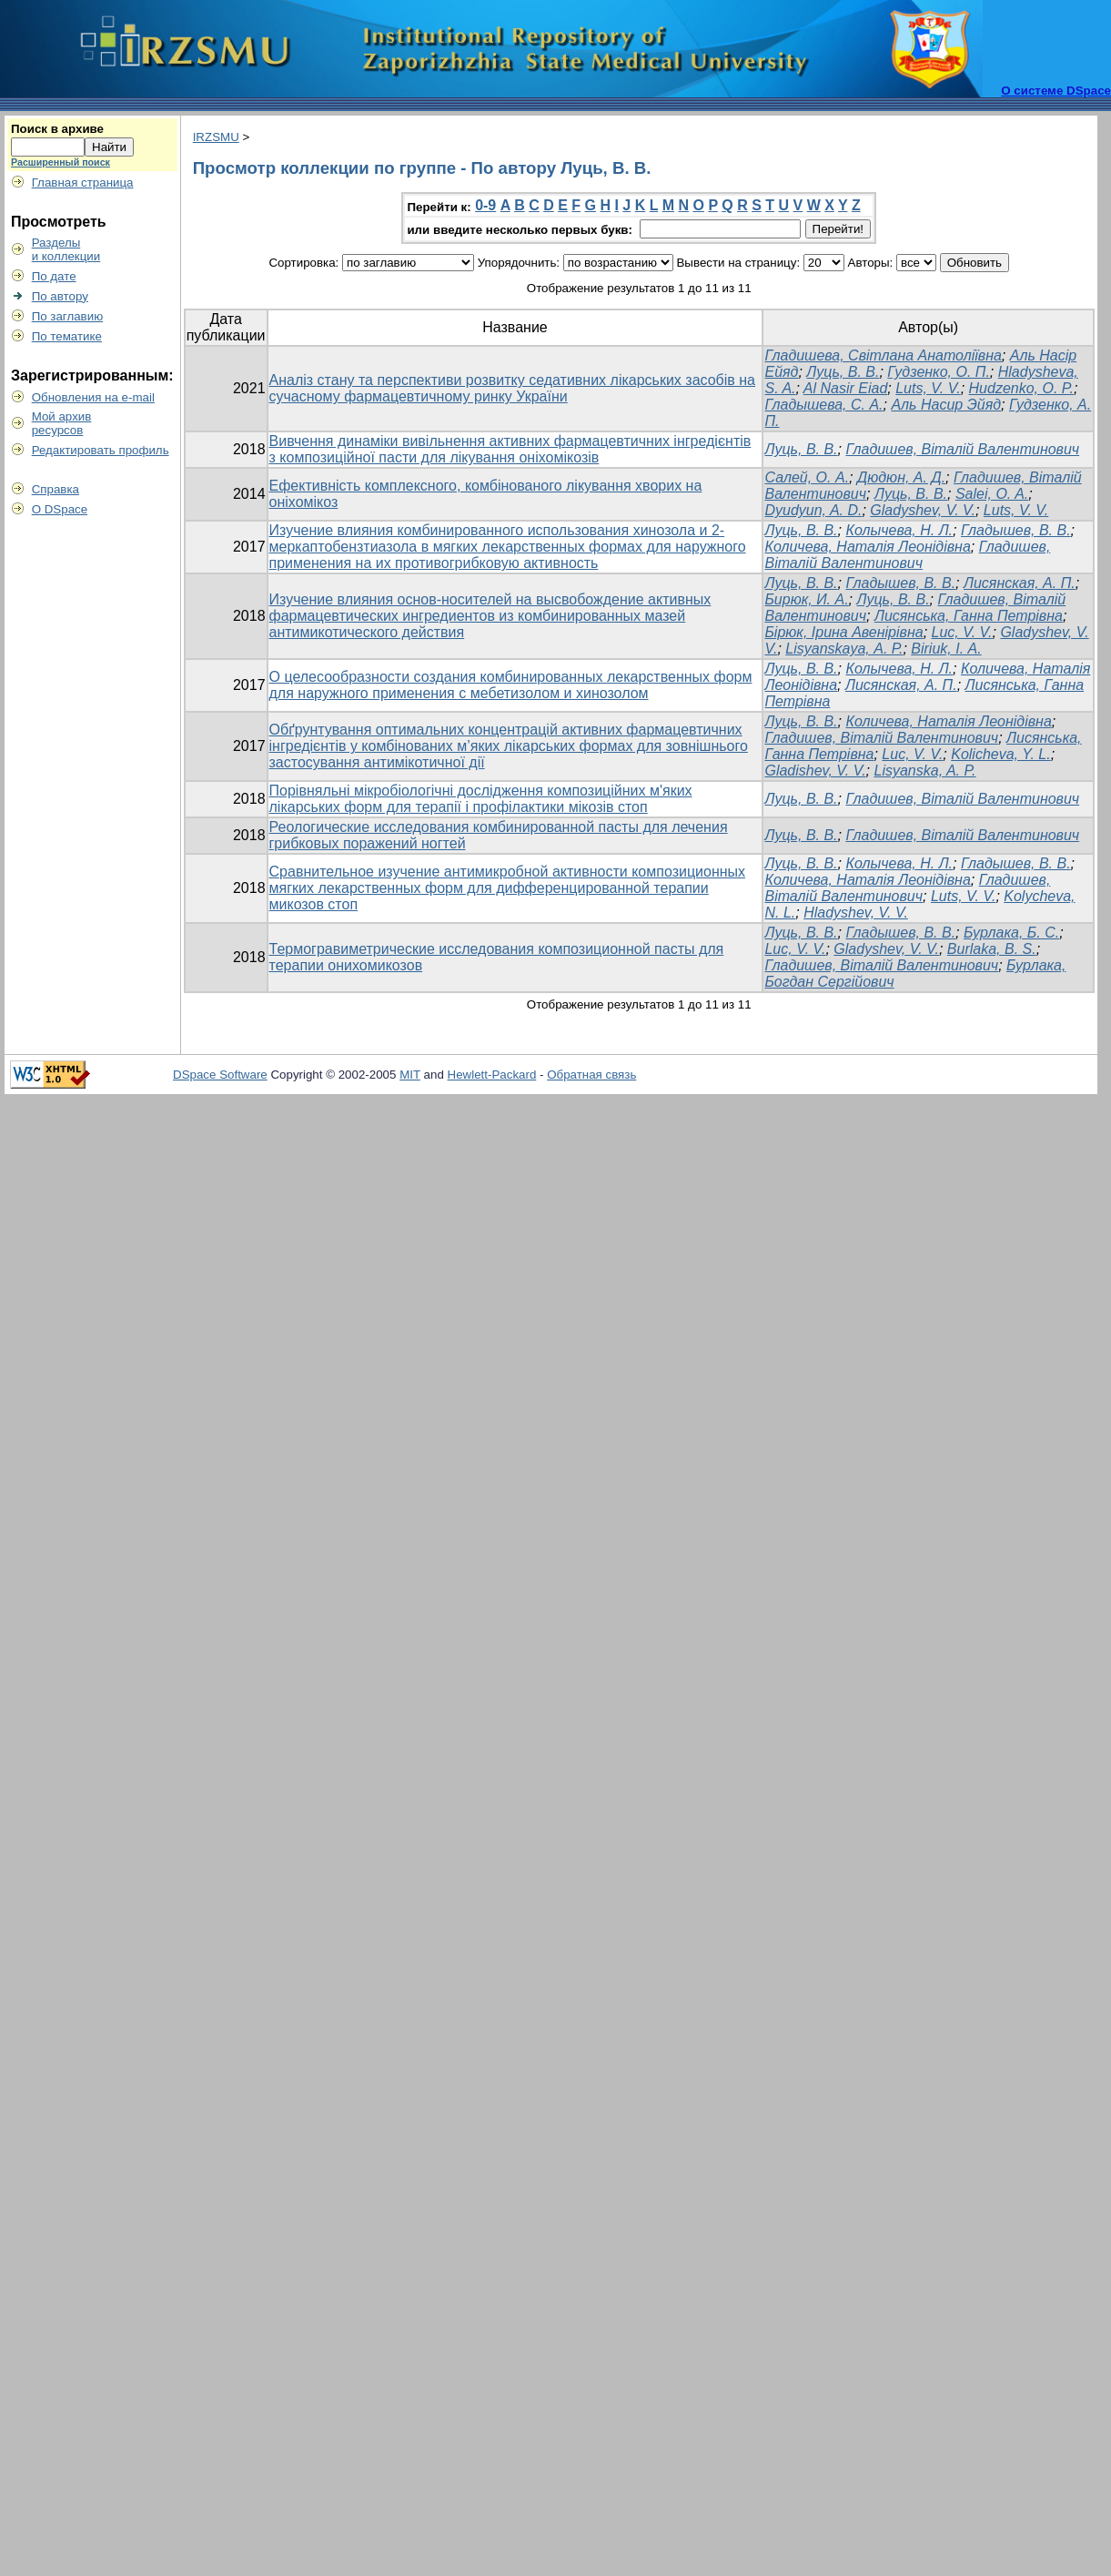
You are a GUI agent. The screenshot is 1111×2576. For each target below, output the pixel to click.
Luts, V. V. (927, 388)
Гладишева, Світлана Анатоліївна (882, 355)
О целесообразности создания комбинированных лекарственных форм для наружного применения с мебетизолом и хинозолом (510, 685)
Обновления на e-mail (93, 397)
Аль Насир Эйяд (946, 404)
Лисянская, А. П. (1020, 583)
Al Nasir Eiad (845, 388)
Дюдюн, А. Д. (901, 477)
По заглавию (68, 316)
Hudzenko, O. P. (1021, 388)
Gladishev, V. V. (814, 770)
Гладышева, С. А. (823, 404)
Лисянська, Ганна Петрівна (968, 616)
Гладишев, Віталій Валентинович (962, 449)
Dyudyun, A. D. (813, 510)
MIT (409, 1074)
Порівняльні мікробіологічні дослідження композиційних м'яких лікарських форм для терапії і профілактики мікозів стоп (480, 799)
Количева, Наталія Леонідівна (867, 546)
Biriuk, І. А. (946, 648)
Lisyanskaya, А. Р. (844, 648)
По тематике (67, 336)
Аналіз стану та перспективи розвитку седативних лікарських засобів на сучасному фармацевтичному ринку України (512, 388)
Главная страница (83, 182)
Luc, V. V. (962, 632)
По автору (60, 296)
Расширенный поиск (60, 162)
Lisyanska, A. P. (925, 770)
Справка (55, 489)
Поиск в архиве (57, 129)
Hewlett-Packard (492, 1074)
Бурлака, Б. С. (1011, 932)
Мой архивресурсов (62, 423)
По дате (54, 276)
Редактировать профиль (100, 450)
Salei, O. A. (991, 494)
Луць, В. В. (842, 372)
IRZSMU (216, 137)
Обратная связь (591, 1074)
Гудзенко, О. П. (938, 372)
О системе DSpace (1056, 90)
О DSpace (60, 509)
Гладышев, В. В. (1016, 530)
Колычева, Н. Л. (899, 530)
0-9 (485, 205)
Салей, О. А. (806, 477)
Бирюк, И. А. (806, 599)
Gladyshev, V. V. (922, 510)
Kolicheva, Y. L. (1000, 754)
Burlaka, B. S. (991, 949)
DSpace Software (220, 1074)
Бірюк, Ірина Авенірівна (843, 632)
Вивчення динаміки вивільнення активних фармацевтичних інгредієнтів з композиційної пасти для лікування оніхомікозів (510, 449)
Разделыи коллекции (66, 249)
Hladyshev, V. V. (855, 912)
